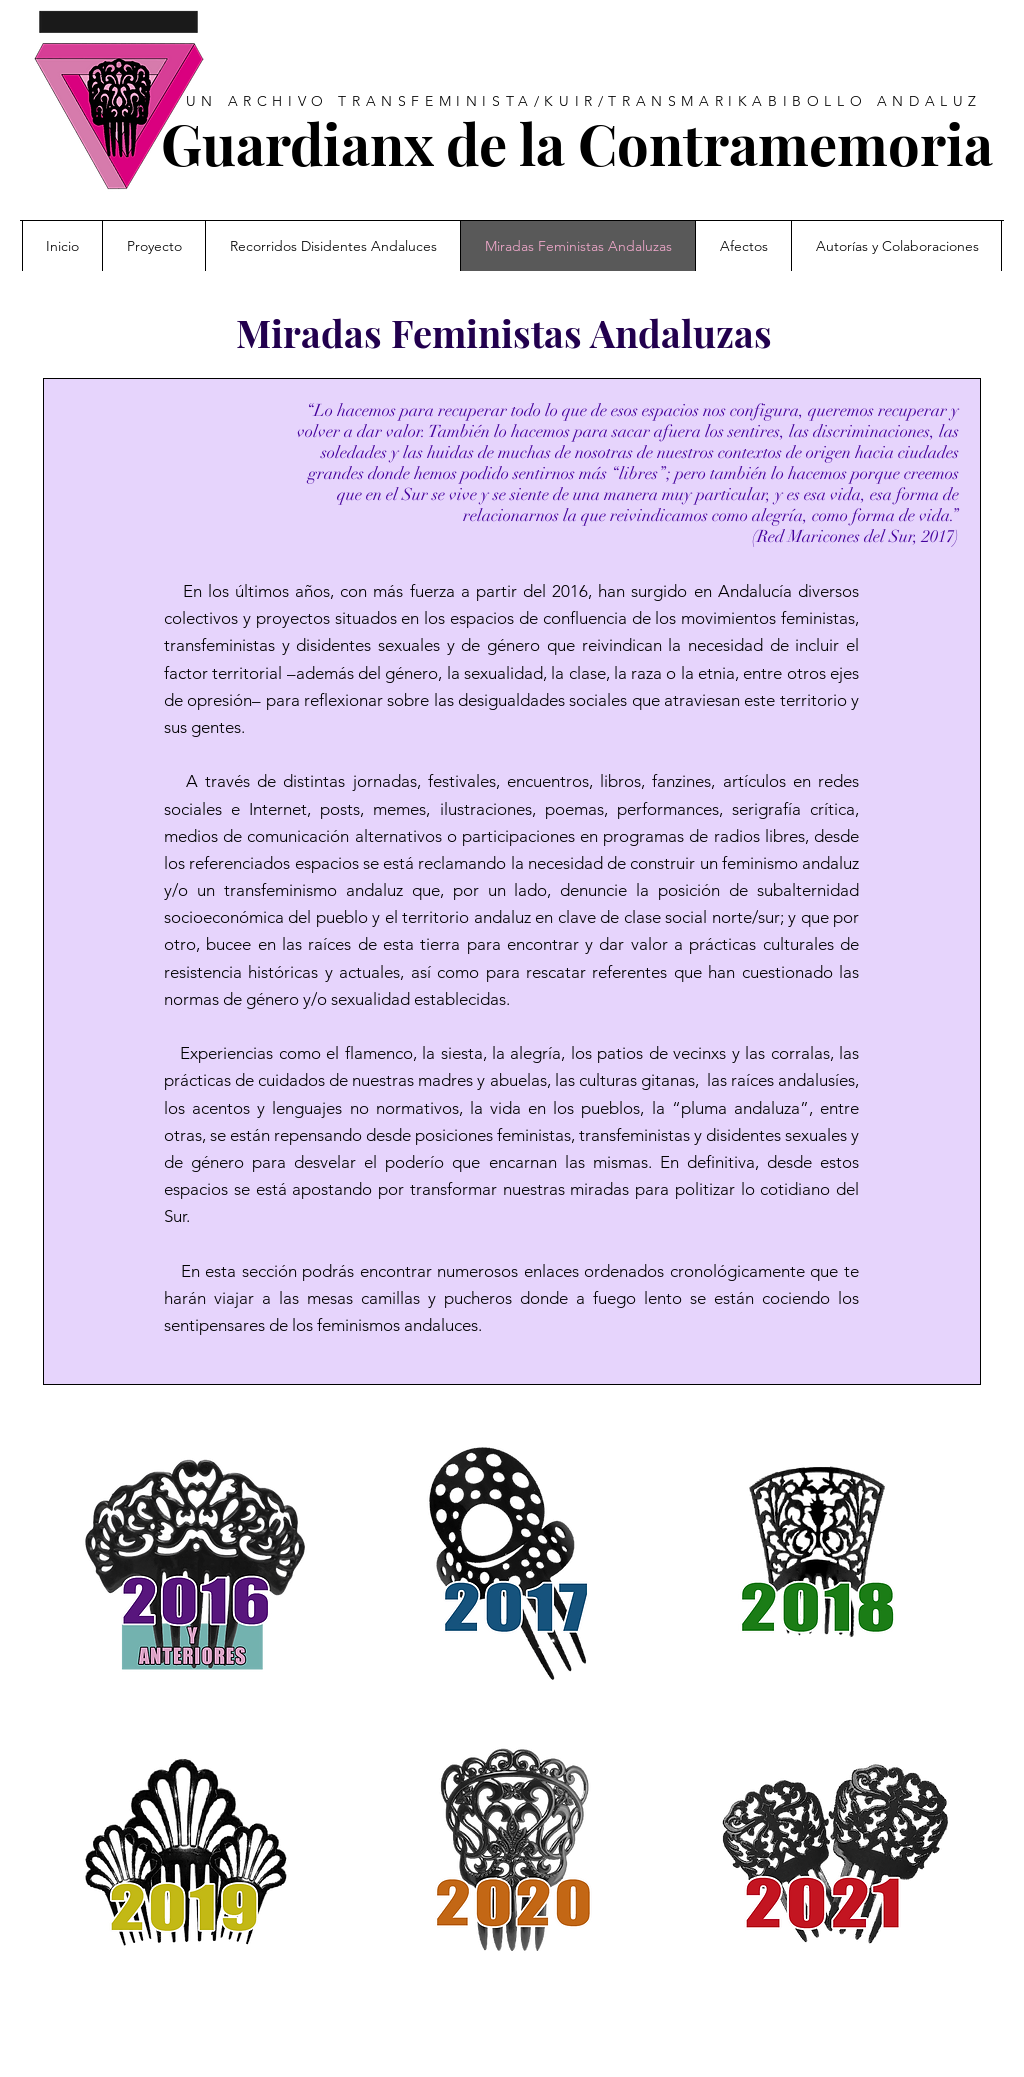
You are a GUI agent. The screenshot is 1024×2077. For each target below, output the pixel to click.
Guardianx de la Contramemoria (577, 142)
